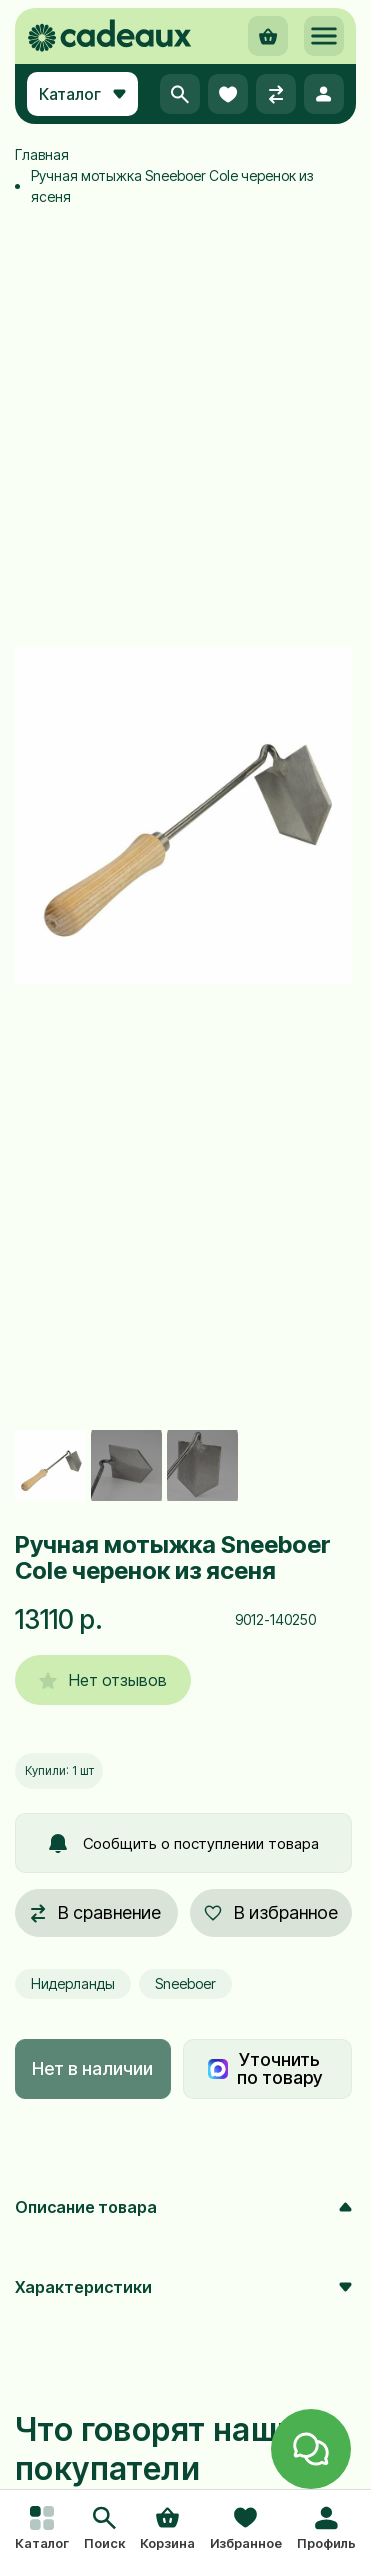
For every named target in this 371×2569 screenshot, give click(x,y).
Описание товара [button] (183, 2207)
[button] (104, 2530)
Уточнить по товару (265, 2068)
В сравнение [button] (96, 1912)
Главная (42, 154)
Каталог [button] (82, 94)
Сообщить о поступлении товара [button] (184, 1843)
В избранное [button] (271, 1912)
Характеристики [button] (183, 2287)
